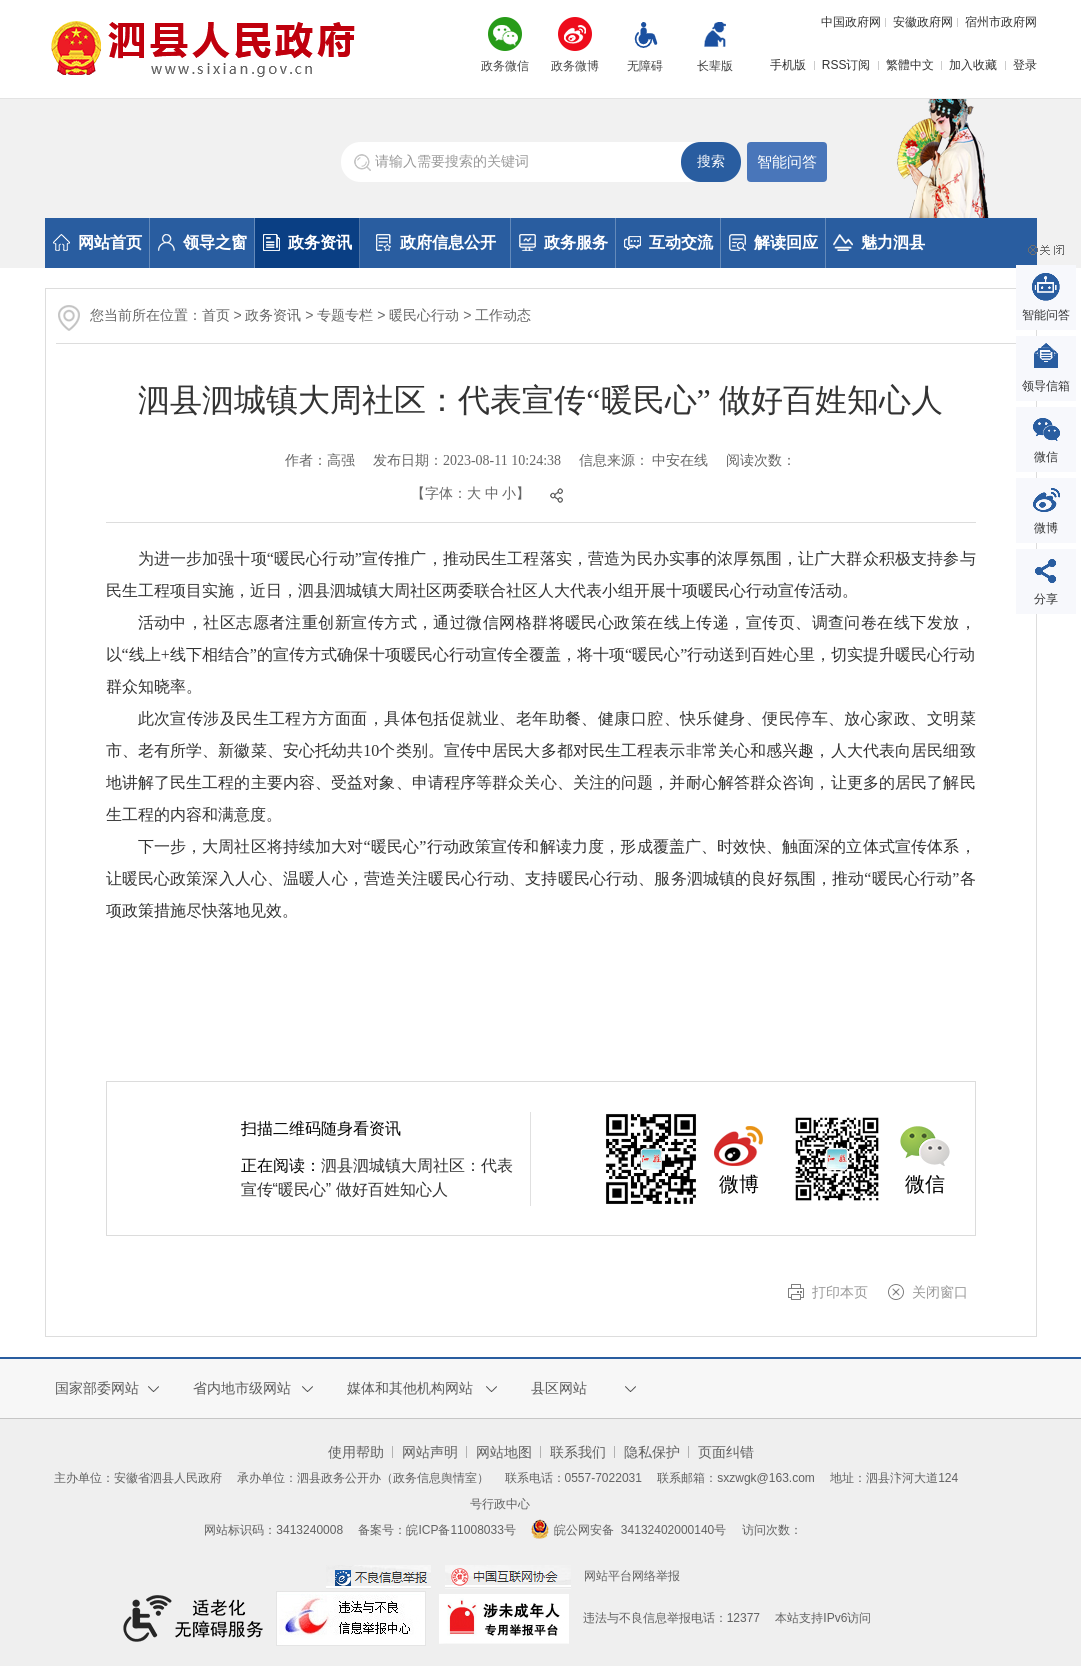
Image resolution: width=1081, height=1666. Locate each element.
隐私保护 (652, 1452)
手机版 (788, 65)
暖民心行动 (424, 315)
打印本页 (840, 1292)
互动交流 (668, 242)
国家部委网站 (97, 1388)
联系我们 (578, 1452)
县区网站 (559, 1388)
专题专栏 (345, 315)
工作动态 (503, 315)
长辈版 (715, 66)
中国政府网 (851, 22)
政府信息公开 (435, 242)
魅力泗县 (879, 242)
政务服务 (563, 242)
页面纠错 (726, 1452)
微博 (1046, 528)
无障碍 (645, 66)
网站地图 (504, 1452)
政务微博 (575, 66)
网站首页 (97, 242)
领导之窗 (202, 242)
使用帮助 (356, 1452)
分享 (1046, 599)
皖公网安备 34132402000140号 (628, 1530)
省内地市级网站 (242, 1388)
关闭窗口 (940, 1292)
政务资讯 (307, 242)
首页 (216, 315)
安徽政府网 (923, 22)
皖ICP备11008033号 (460, 1530)
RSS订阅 (846, 65)
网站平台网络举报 (632, 1576)
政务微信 (505, 66)
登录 (1025, 65)
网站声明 (430, 1452)
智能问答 (787, 161)
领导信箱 (1046, 386)
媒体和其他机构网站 (410, 1388)
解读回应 (773, 242)
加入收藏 (973, 65)
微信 (1046, 457)
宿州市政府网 (1001, 22)
